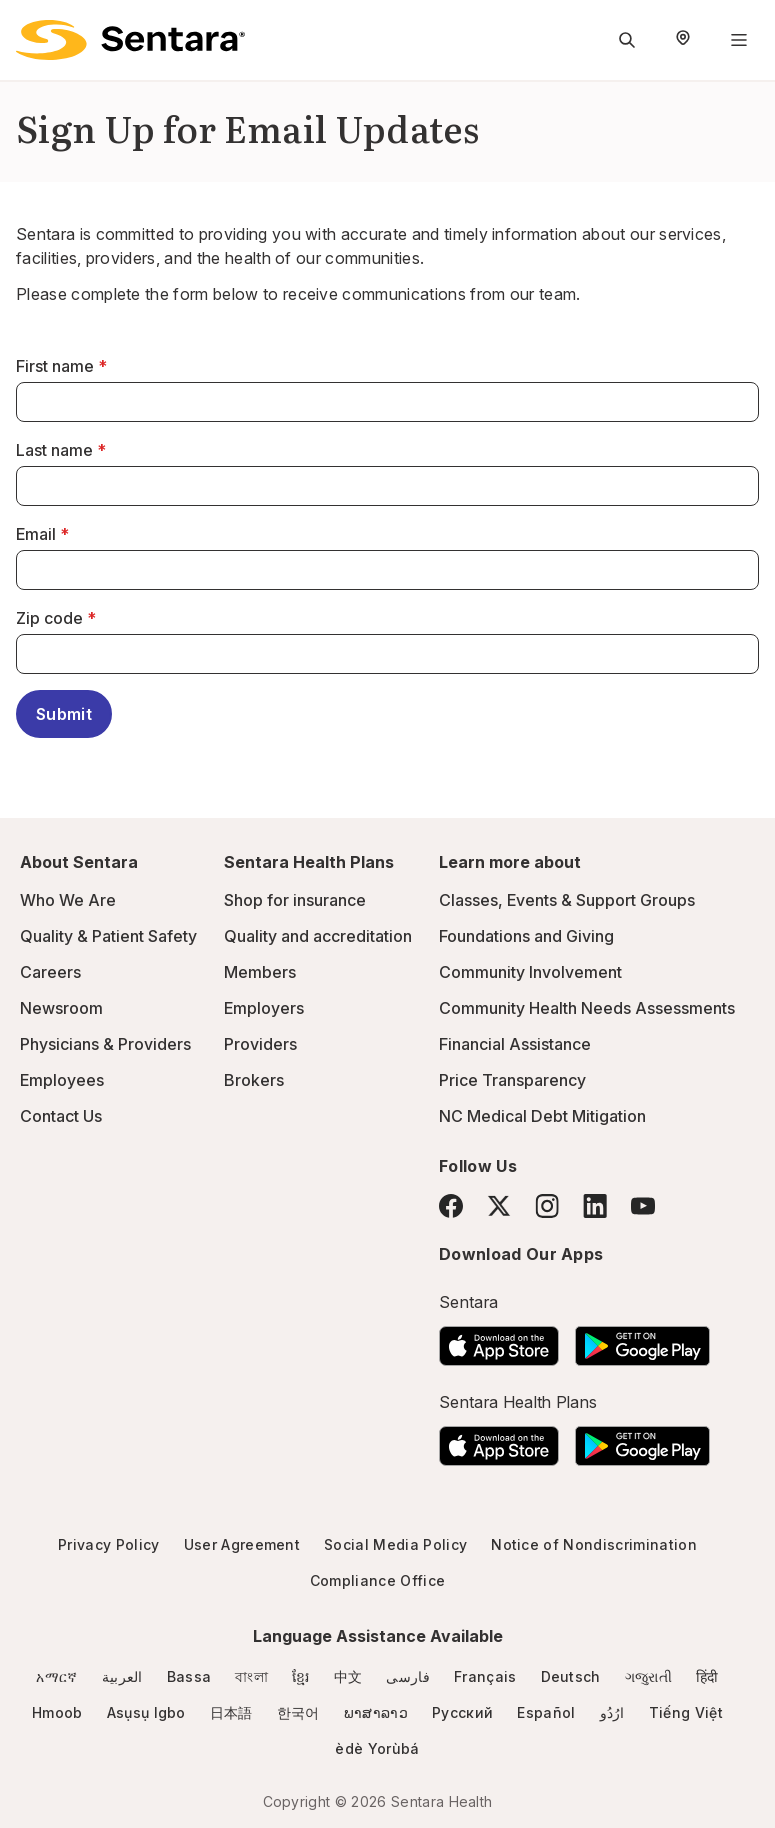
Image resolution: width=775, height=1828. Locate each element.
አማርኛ (56, 1676)
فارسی (408, 1676)
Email (36, 534)
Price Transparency (512, 1080)
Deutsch (571, 1676)
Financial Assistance (515, 1044)
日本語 (231, 1712)
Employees (62, 1080)
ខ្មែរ (301, 1676)
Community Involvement (530, 972)
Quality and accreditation (318, 936)
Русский (462, 1712)
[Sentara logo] (130, 40)
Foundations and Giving (526, 936)
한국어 (298, 1712)
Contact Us (61, 1116)
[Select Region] (683, 40)
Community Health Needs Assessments (587, 1008)
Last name (54, 450)
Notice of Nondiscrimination (594, 1544)
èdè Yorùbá (377, 1748)
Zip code (49, 618)
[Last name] (387, 486)
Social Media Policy (395, 1544)
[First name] (387, 402)
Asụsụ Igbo (146, 1712)
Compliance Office (377, 1580)
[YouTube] (643, 1206)
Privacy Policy (108, 1544)
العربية (122, 1676)
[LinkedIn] (595, 1205)
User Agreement (242, 1544)
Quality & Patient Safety (108, 936)
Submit (64, 714)
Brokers (254, 1080)
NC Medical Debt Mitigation (542, 1116)
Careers (50, 972)
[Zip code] (387, 654)
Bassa (189, 1676)
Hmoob (57, 1712)
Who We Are (68, 900)
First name (55, 366)
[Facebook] (451, 1206)
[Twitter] (499, 1206)
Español (546, 1712)
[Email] (387, 570)
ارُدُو (612, 1712)
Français (485, 1676)
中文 (348, 1676)
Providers (260, 1044)
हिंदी (707, 1676)
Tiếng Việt (686, 1712)
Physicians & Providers (105, 1044)
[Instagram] (547, 1205)
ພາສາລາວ (376, 1712)
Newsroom (61, 1008)
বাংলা (251, 1676)
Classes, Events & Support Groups (567, 900)
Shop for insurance (295, 900)
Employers (264, 1008)
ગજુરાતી (648, 1676)
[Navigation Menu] (739, 40)
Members (260, 972)
